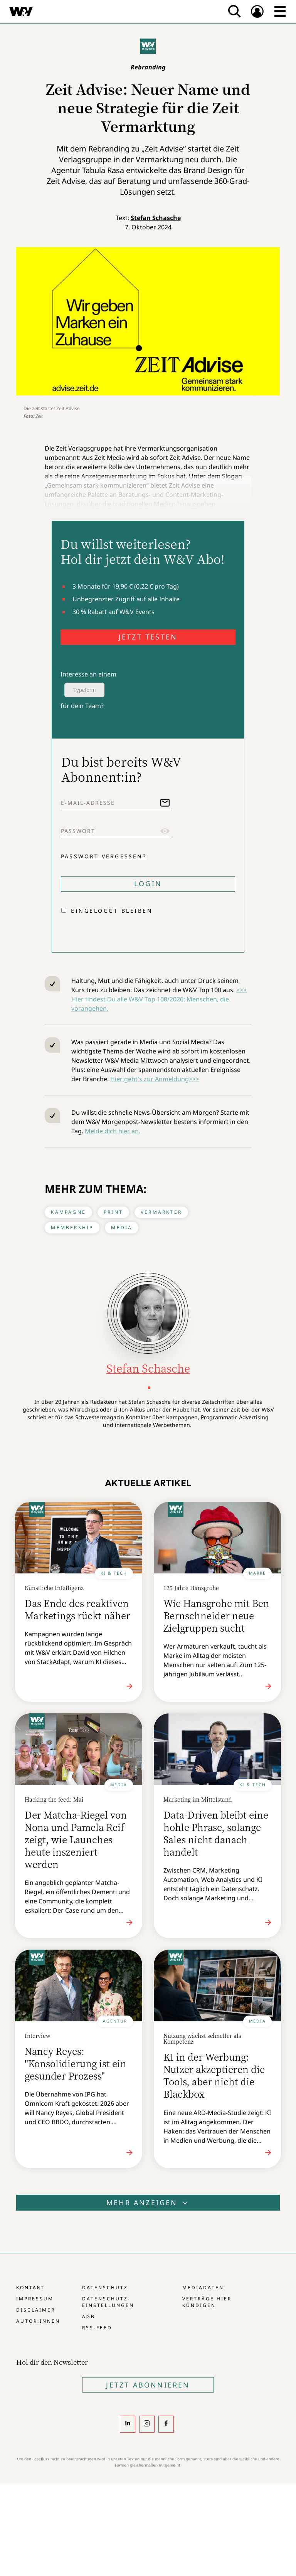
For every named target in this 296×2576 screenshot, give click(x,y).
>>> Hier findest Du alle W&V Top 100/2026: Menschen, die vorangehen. (159, 999)
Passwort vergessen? (103, 856)
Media (121, 1227)
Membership (72, 1227)
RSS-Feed (97, 2327)
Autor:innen (38, 2321)
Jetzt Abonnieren (148, 2384)
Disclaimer (35, 2310)
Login (148, 883)
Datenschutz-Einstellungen (108, 2301)
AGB (88, 2316)
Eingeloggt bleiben (112, 910)
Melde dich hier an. (112, 1131)
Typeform (84, 690)
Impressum (35, 2298)
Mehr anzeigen (148, 2202)
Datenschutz (105, 2287)
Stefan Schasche (156, 218)
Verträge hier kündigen (207, 2301)
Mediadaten (203, 2287)
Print (113, 1212)
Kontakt (30, 2287)
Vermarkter (161, 1212)
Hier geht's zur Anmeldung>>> (154, 1079)
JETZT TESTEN (148, 636)
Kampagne (68, 1212)
